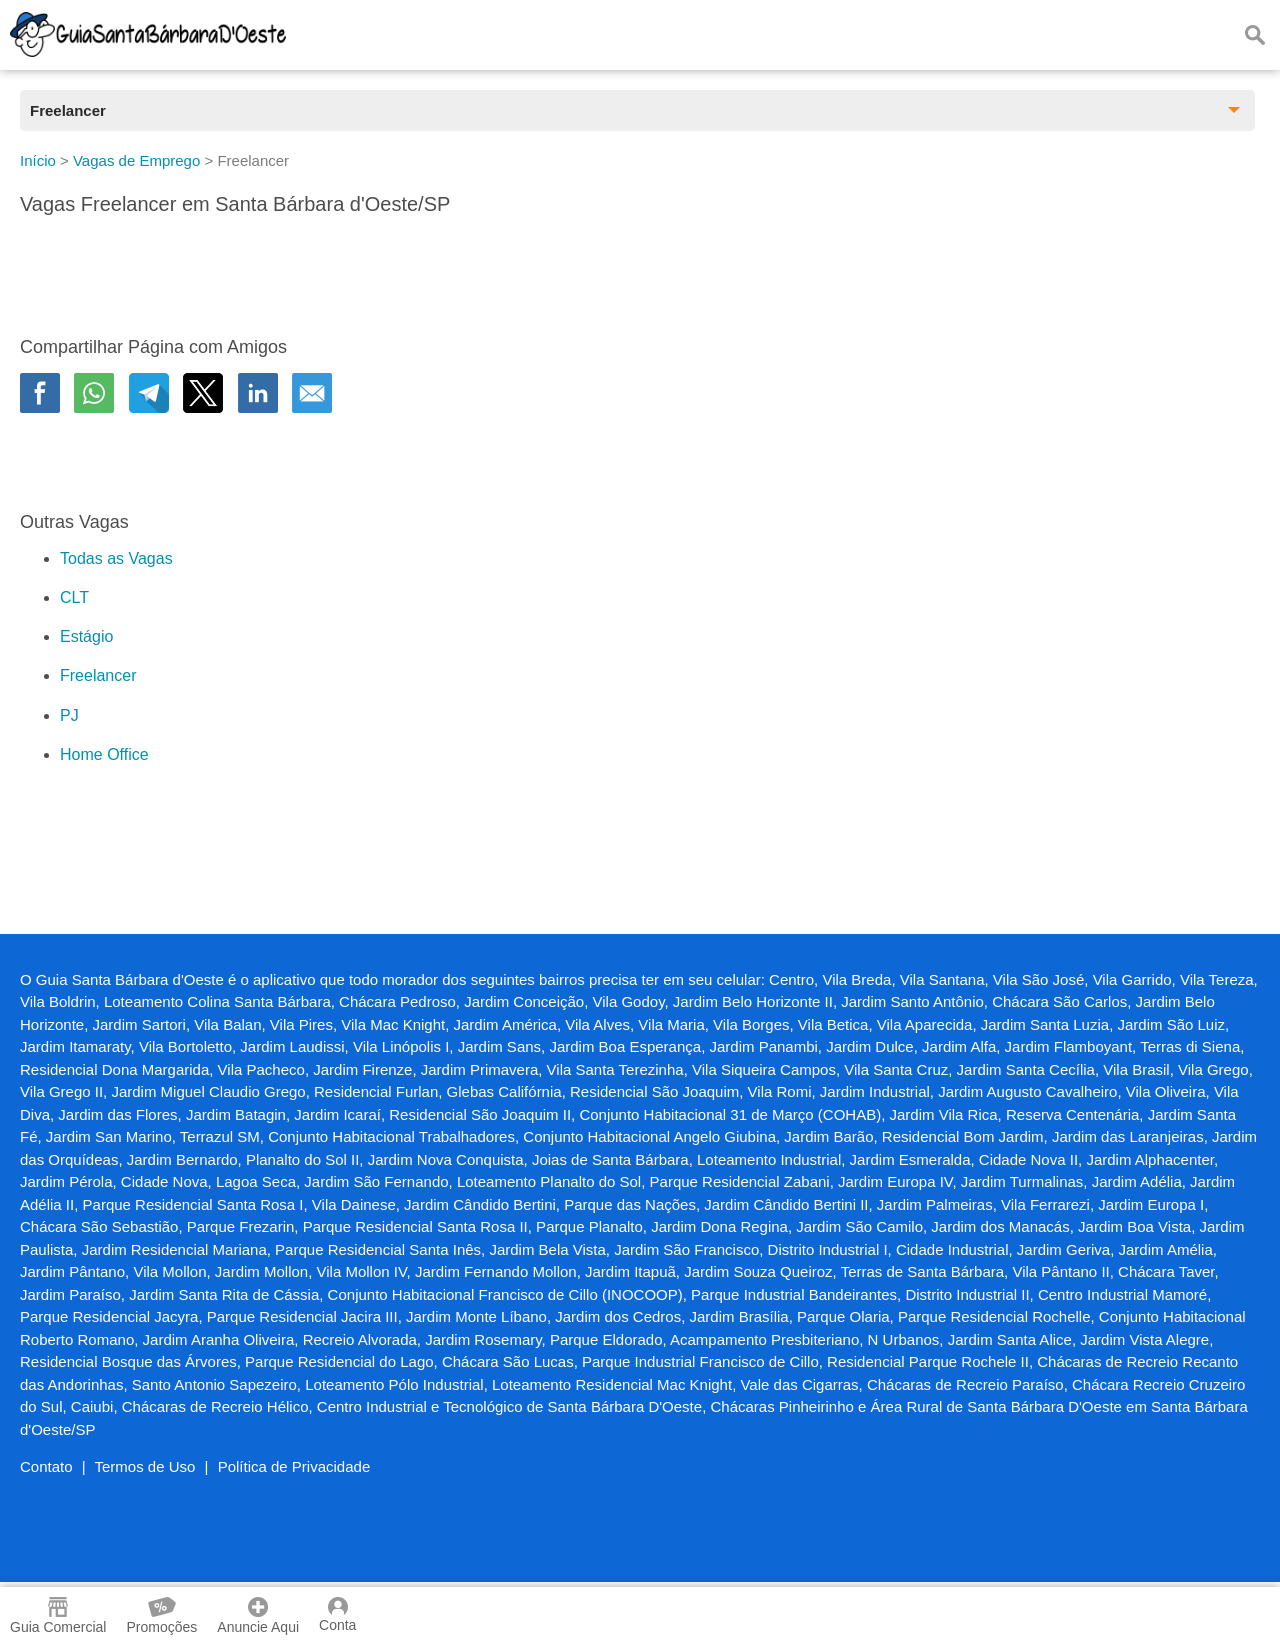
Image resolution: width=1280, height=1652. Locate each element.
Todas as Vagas (116, 558)
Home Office (104, 754)
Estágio (86, 636)
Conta (337, 1615)
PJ (69, 715)
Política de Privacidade (294, 1466)
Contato (46, 1466)
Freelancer (98, 675)
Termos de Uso (145, 1466)
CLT (74, 597)
